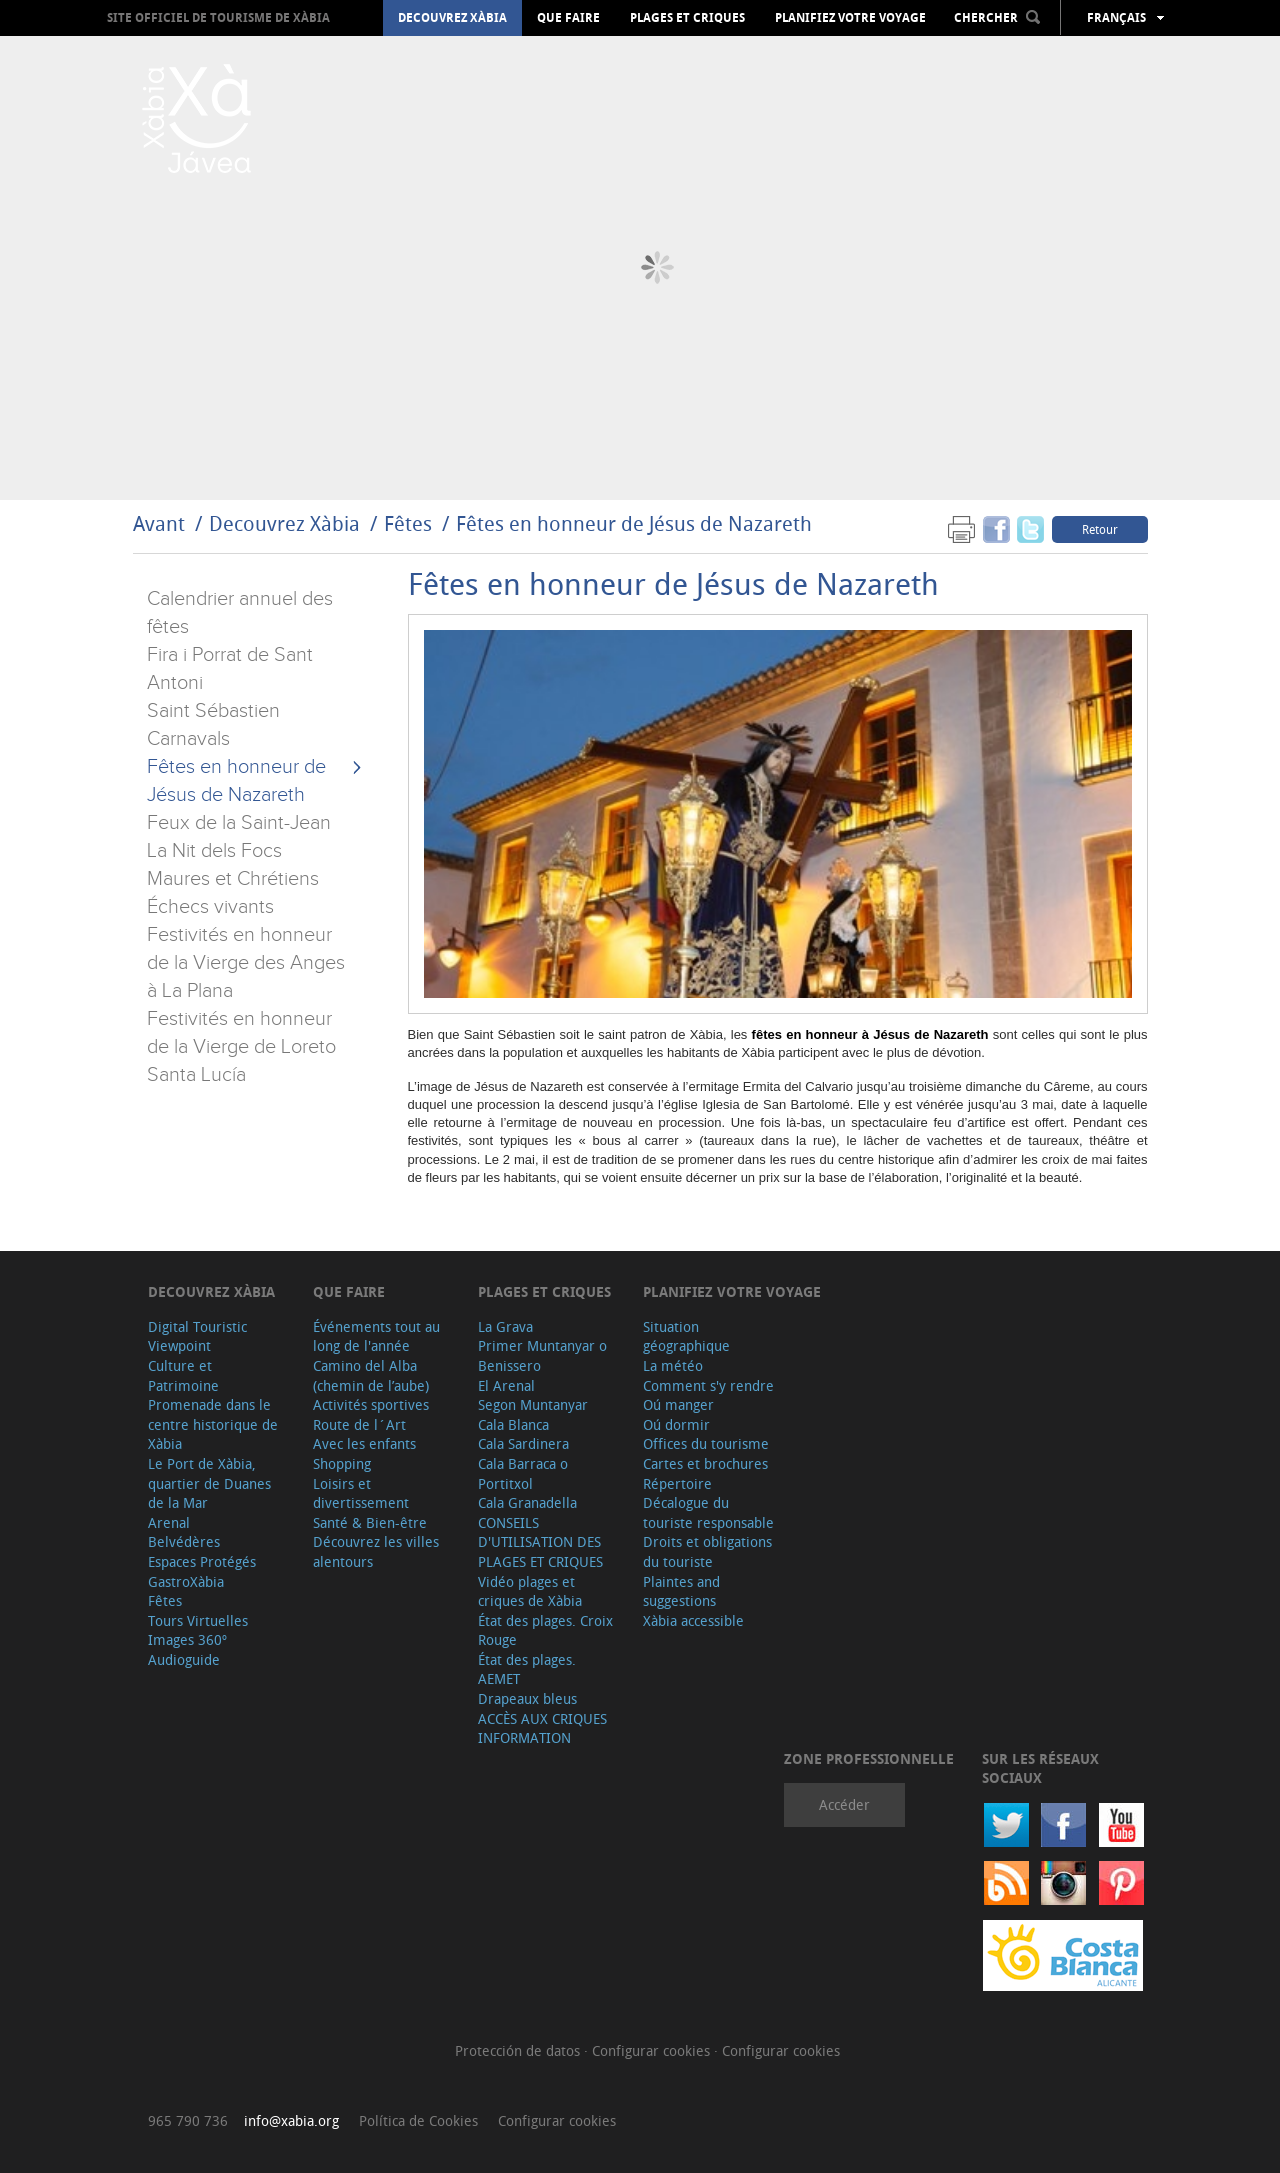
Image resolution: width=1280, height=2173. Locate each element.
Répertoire (677, 1483)
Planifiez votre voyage (850, 18)
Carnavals (188, 739)
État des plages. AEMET (527, 1669)
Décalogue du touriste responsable (708, 1512)
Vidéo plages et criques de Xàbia (530, 1591)
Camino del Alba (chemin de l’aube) (371, 1375)
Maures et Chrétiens (233, 879)
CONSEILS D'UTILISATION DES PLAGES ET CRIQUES (540, 1542)
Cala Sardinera (523, 1443)
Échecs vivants (210, 907)
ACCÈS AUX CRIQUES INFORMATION (542, 1728)
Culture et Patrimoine (183, 1375)
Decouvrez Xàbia (452, 18)
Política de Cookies (418, 2120)
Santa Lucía (196, 1075)
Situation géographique (686, 1336)
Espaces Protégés (202, 1561)
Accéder (844, 1804)
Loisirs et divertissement (361, 1493)
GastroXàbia (186, 1581)
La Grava (505, 1326)
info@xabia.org (291, 2120)
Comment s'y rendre (708, 1385)
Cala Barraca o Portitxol (523, 1473)
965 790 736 (188, 2120)
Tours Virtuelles (198, 1620)
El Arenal (506, 1385)
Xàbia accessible (693, 1620)
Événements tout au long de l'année (376, 1336)
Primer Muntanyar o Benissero (542, 1355)
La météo (673, 1365)
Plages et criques (687, 18)
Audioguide (184, 1659)
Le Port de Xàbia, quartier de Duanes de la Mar (209, 1483)
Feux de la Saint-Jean (239, 823)
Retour (1100, 529)
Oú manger (678, 1404)
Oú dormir (676, 1424)
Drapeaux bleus (527, 1698)
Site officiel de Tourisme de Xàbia (218, 17)
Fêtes (410, 523)
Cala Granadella (527, 1502)
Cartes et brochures (705, 1463)
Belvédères (184, 1541)
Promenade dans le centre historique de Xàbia (213, 1424)
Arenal (169, 1522)
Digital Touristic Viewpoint (197, 1336)
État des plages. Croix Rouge (545, 1630)
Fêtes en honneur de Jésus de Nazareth (634, 523)
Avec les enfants (364, 1443)
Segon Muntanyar (533, 1404)
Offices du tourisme (706, 1443)
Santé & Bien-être (370, 1522)
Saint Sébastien (213, 711)
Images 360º (187, 1639)
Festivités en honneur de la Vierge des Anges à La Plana (246, 963)
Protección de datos (519, 2050)
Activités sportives (371, 1404)
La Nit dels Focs (214, 851)
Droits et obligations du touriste (707, 1551)
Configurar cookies (653, 2050)
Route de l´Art (359, 1424)
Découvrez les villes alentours (376, 1551)
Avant (159, 523)
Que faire (568, 18)
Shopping (342, 1463)
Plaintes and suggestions (681, 1591)
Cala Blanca (513, 1424)
